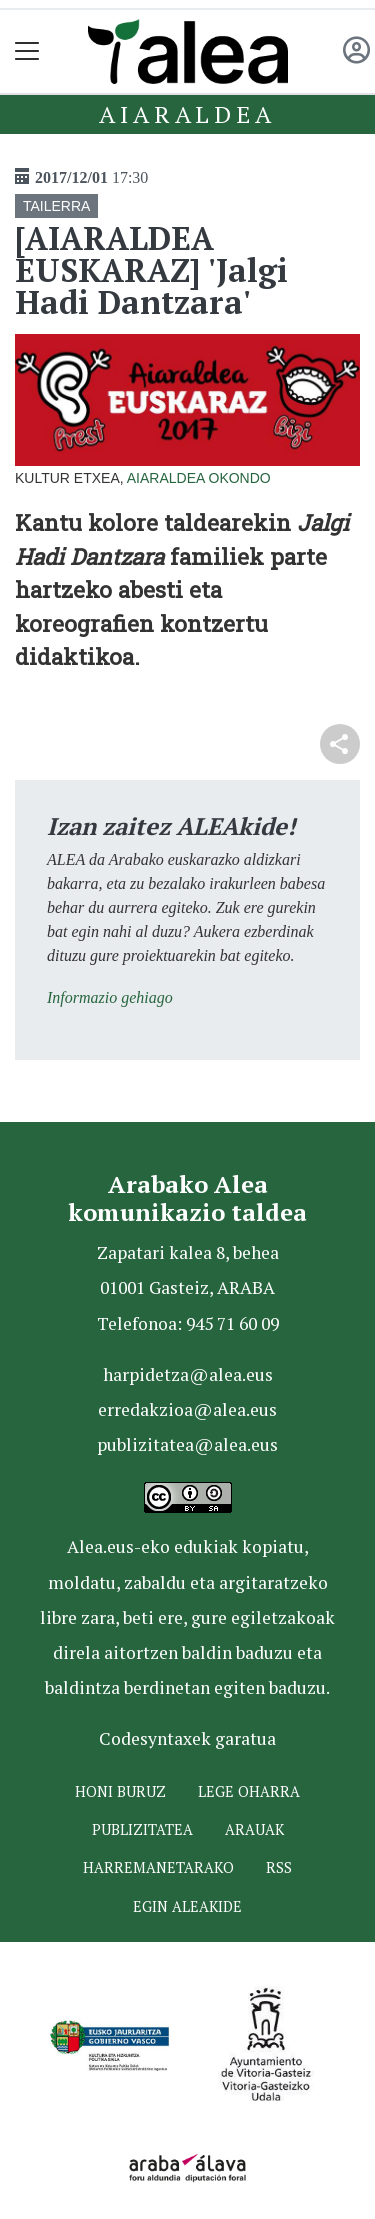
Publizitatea (142, 1829)
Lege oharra (249, 1791)
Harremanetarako (158, 1867)
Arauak (254, 1829)
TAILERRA (56, 206)
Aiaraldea (187, 114)
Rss (279, 1867)
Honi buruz (120, 1791)
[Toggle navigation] (27, 51)
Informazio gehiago (110, 997)
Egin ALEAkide (187, 1906)
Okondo (240, 478)
